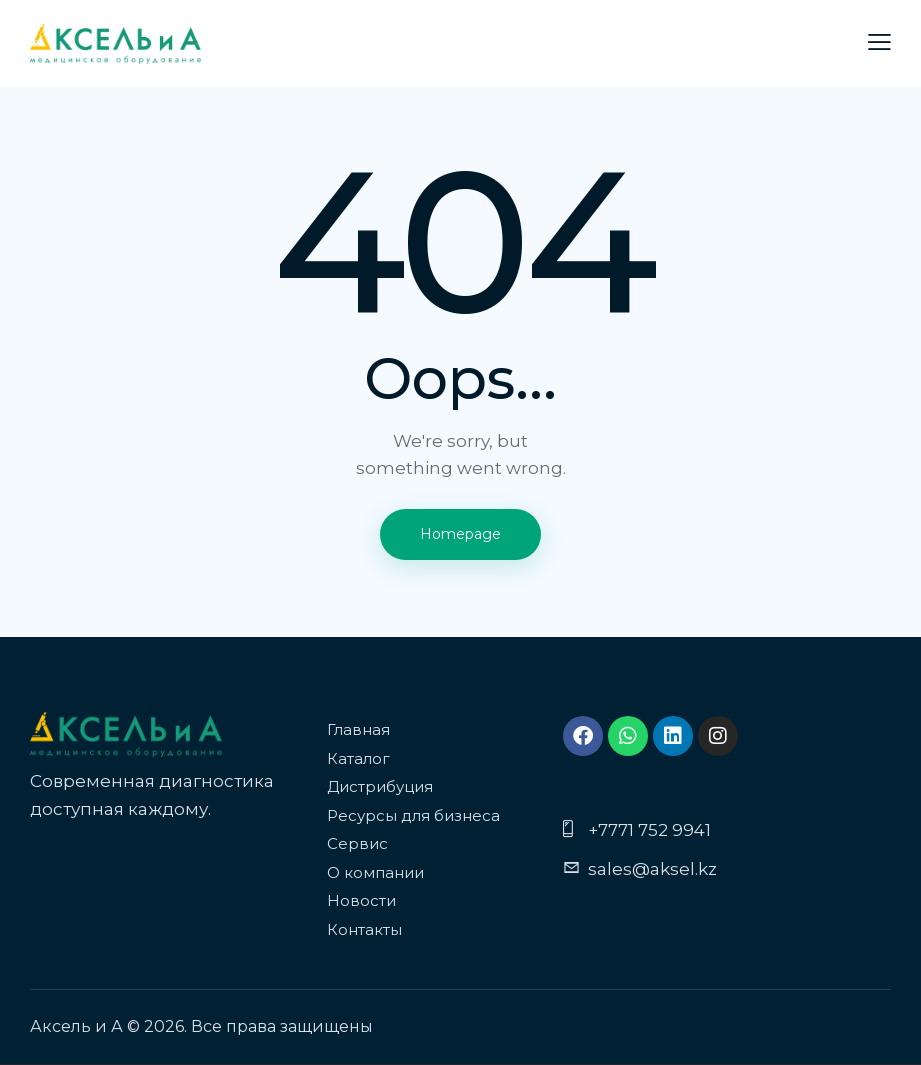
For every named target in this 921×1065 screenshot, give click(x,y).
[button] (879, 42)
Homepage (460, 534)
